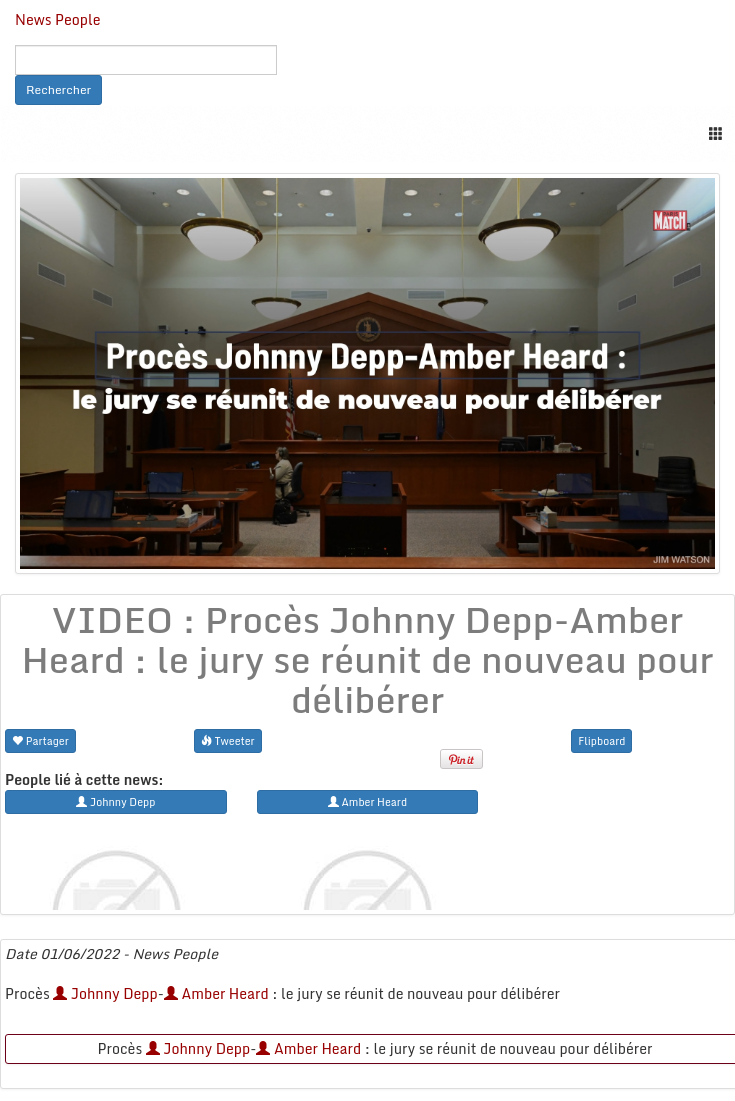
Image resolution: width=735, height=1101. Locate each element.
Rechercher (58, 89)
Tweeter (228, 740)
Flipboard (601, 740)
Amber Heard (216, 993)
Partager (40, 740)
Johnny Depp (105, 993)
